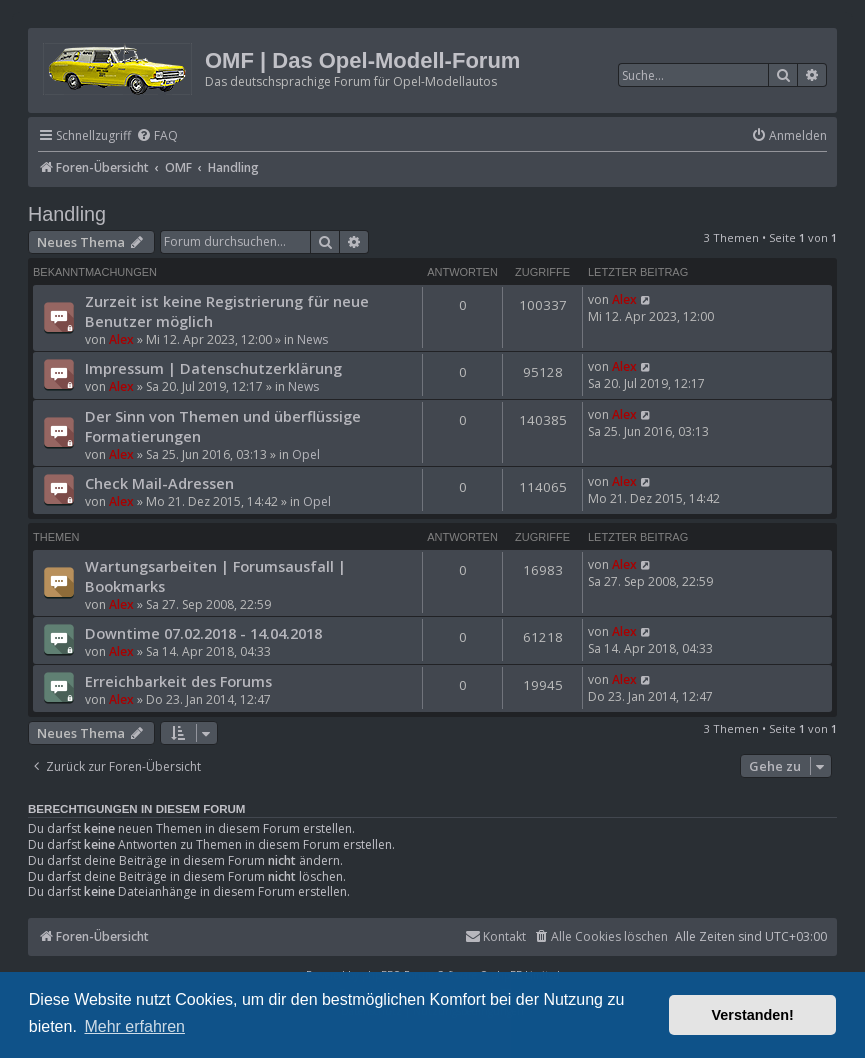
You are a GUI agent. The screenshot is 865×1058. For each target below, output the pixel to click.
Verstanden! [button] (753, 1015)
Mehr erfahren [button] (134, 1026)
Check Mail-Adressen (159, 483)
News (312, 339)
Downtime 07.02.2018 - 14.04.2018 (203, 633)
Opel (306, 454)
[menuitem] (157, 136)
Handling (67, 214)
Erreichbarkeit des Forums (178, 681)
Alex (121, 339)
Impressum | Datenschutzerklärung (213, 368)
